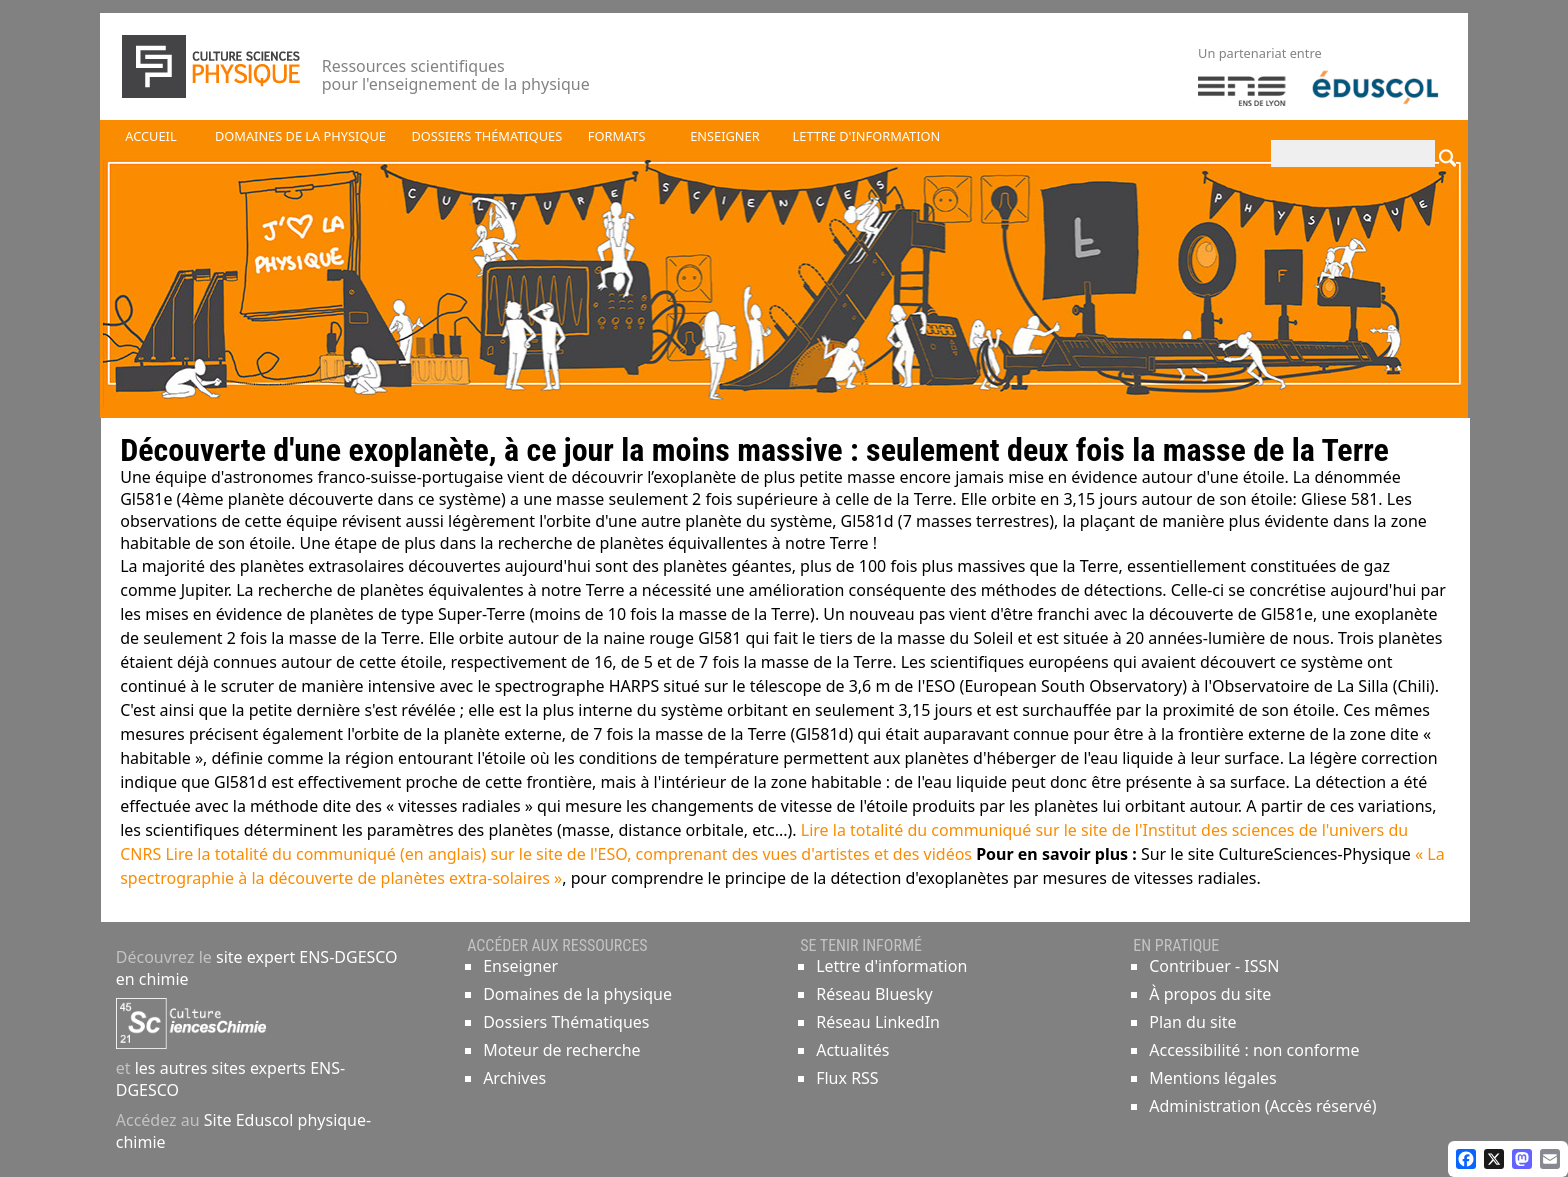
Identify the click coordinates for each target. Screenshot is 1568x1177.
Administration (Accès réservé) (1262, 1106)
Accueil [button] (150, 136)
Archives (514, 1078)
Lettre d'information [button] (867, 136)
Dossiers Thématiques (566, 1022)
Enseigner (520, 966)
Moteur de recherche (561, 1050)
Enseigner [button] (724, 136)
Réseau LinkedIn (878, 1022)
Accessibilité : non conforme (1254, 1050)
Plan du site (1192, 1022)
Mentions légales (1213, 1078)
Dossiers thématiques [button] (486, 136)
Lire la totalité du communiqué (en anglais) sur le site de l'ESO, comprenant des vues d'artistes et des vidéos (568, 854)
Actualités (852, 1050)
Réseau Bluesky (874, 994)
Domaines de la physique (577, 994)
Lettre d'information (891, 966)
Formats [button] (617, 136)
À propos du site (1210, 994)
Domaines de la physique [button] (300, 136)
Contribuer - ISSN (1214, 966)
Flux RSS (847, 1078)
